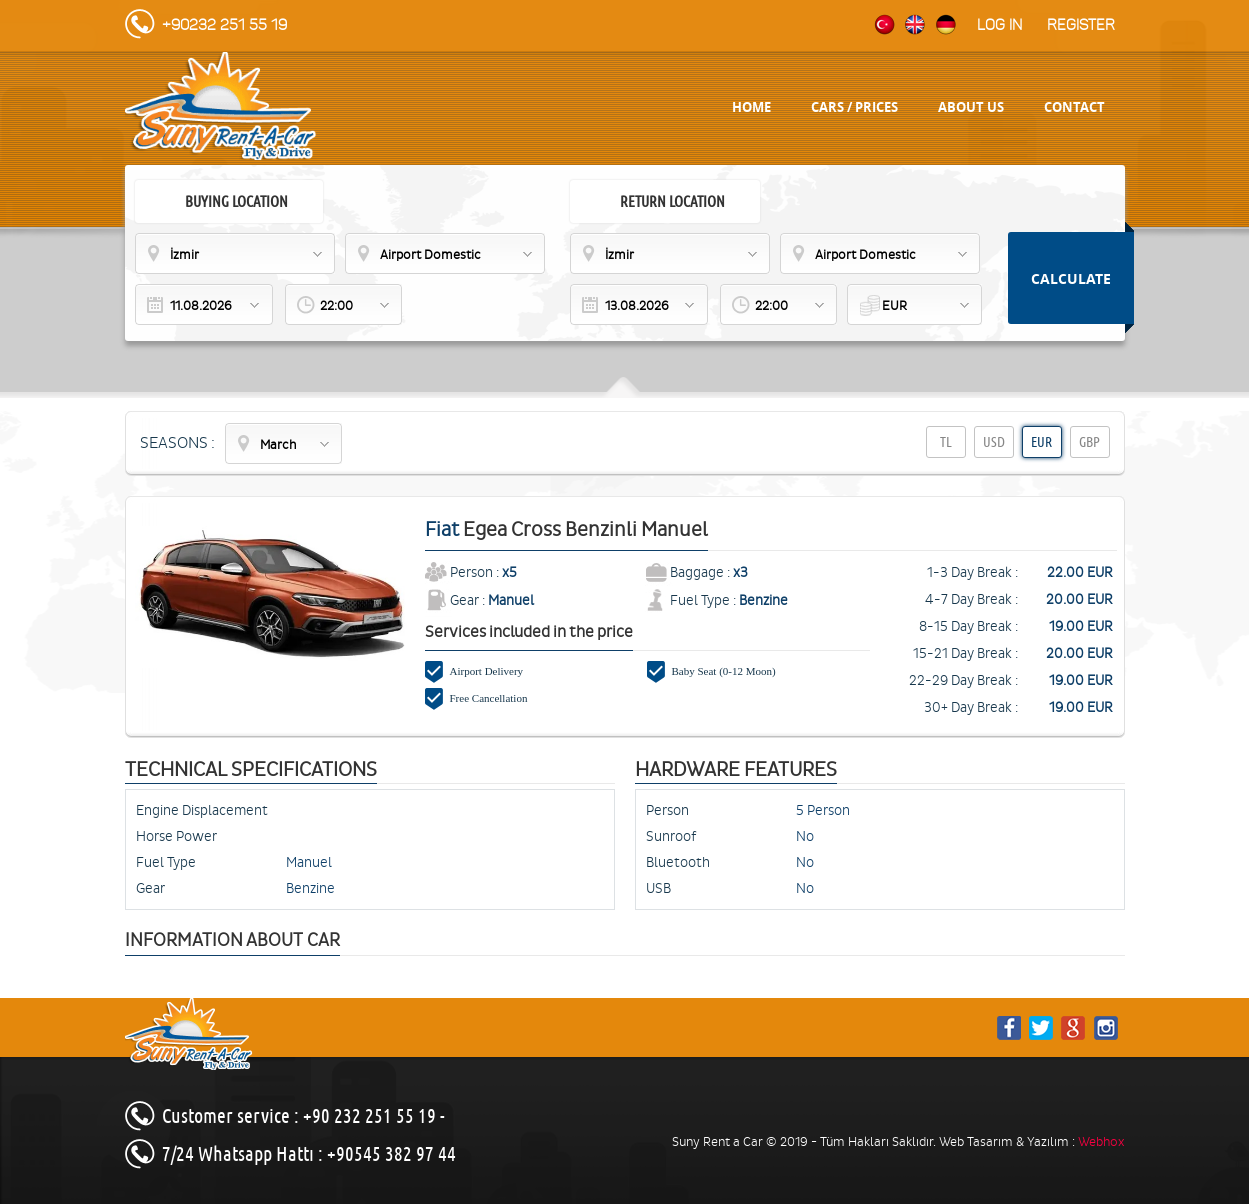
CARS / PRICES (854, 107)
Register (1081, 25)
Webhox (1101, 1141)
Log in (999, 25)
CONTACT (1074, 107)
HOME (751, 107)
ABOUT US (971, 107)
